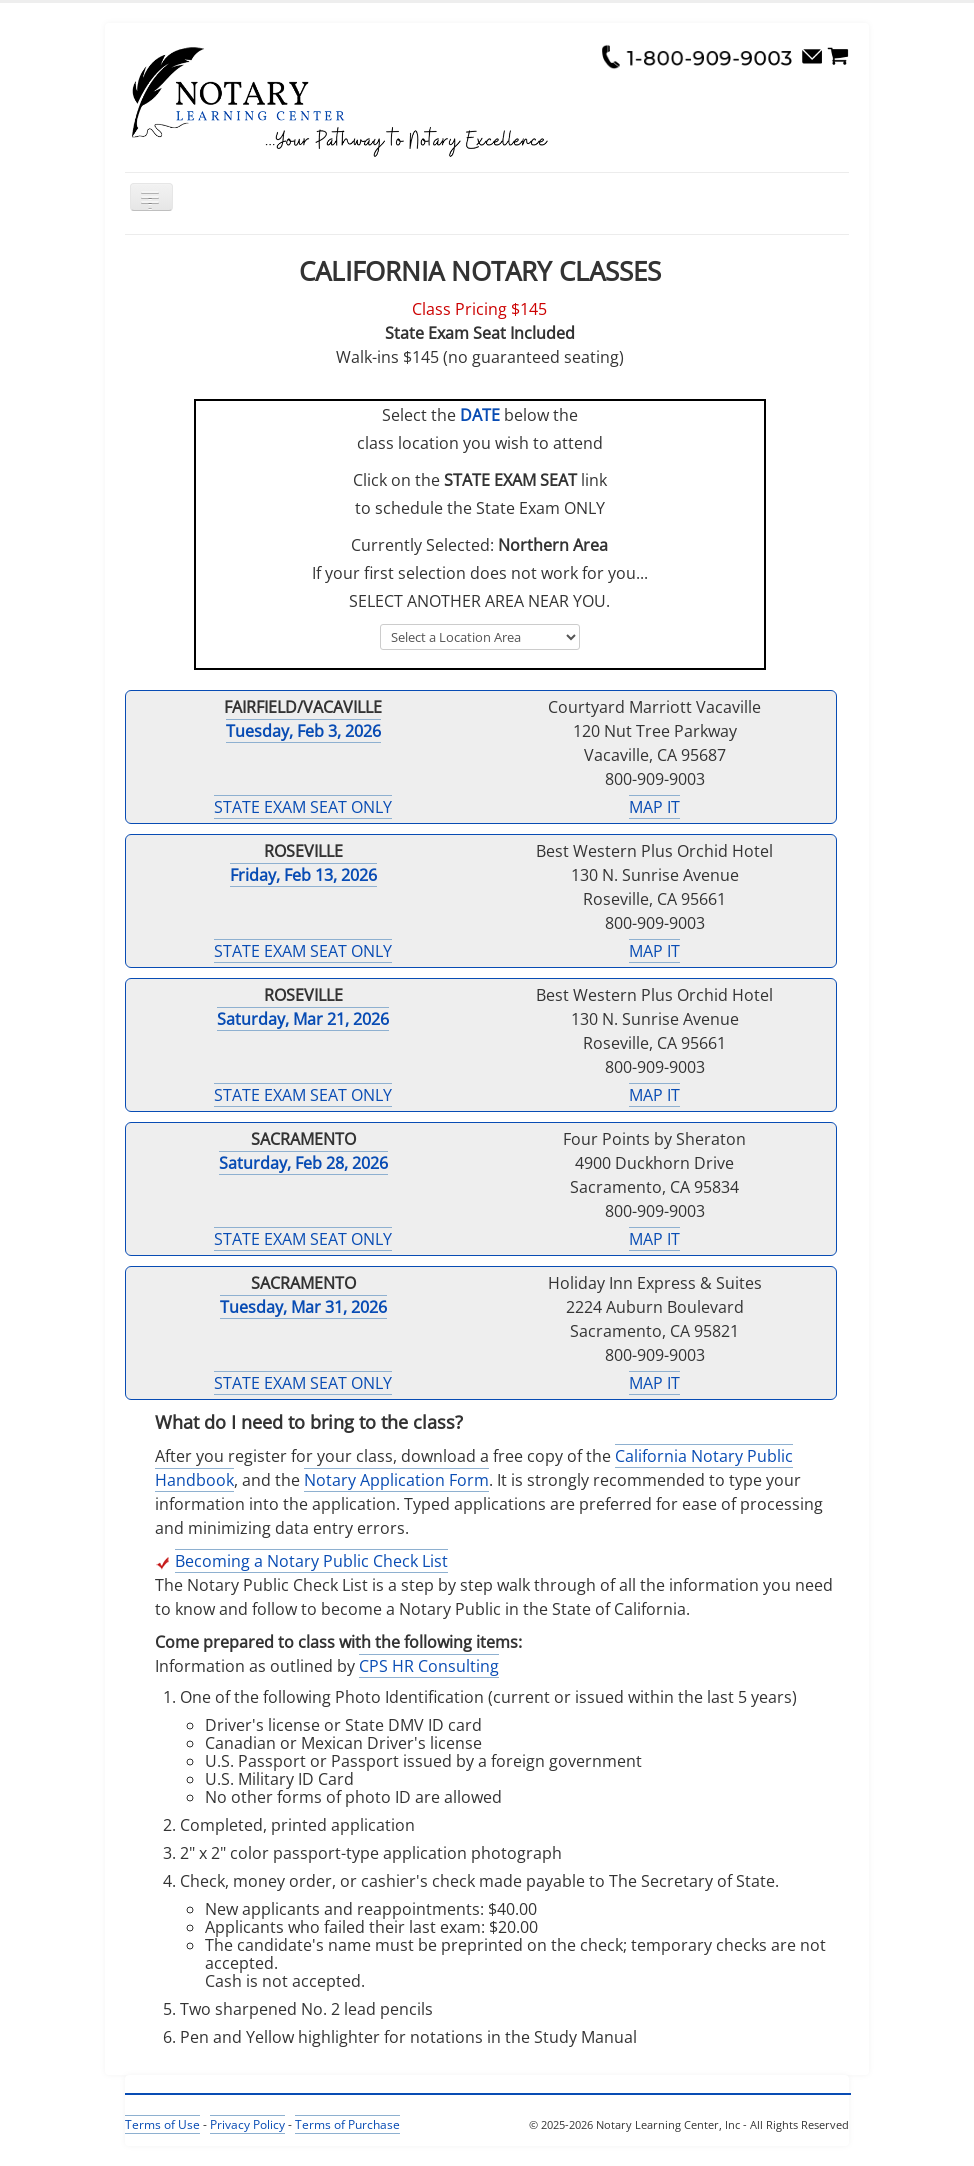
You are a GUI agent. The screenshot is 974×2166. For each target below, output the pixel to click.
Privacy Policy (247, 2124)
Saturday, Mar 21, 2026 (303, 1019)
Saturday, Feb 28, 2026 (303, 1163)
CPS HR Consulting (429, 1666)
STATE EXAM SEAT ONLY (303, 807)
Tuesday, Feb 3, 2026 (303, 731)
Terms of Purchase (347, 2124)
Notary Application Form (396, 1480)
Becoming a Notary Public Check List (311, 1561)
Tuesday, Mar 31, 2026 (303, 1307)
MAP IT (654, 807)
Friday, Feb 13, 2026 (303, 875)
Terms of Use (162, 2124)
